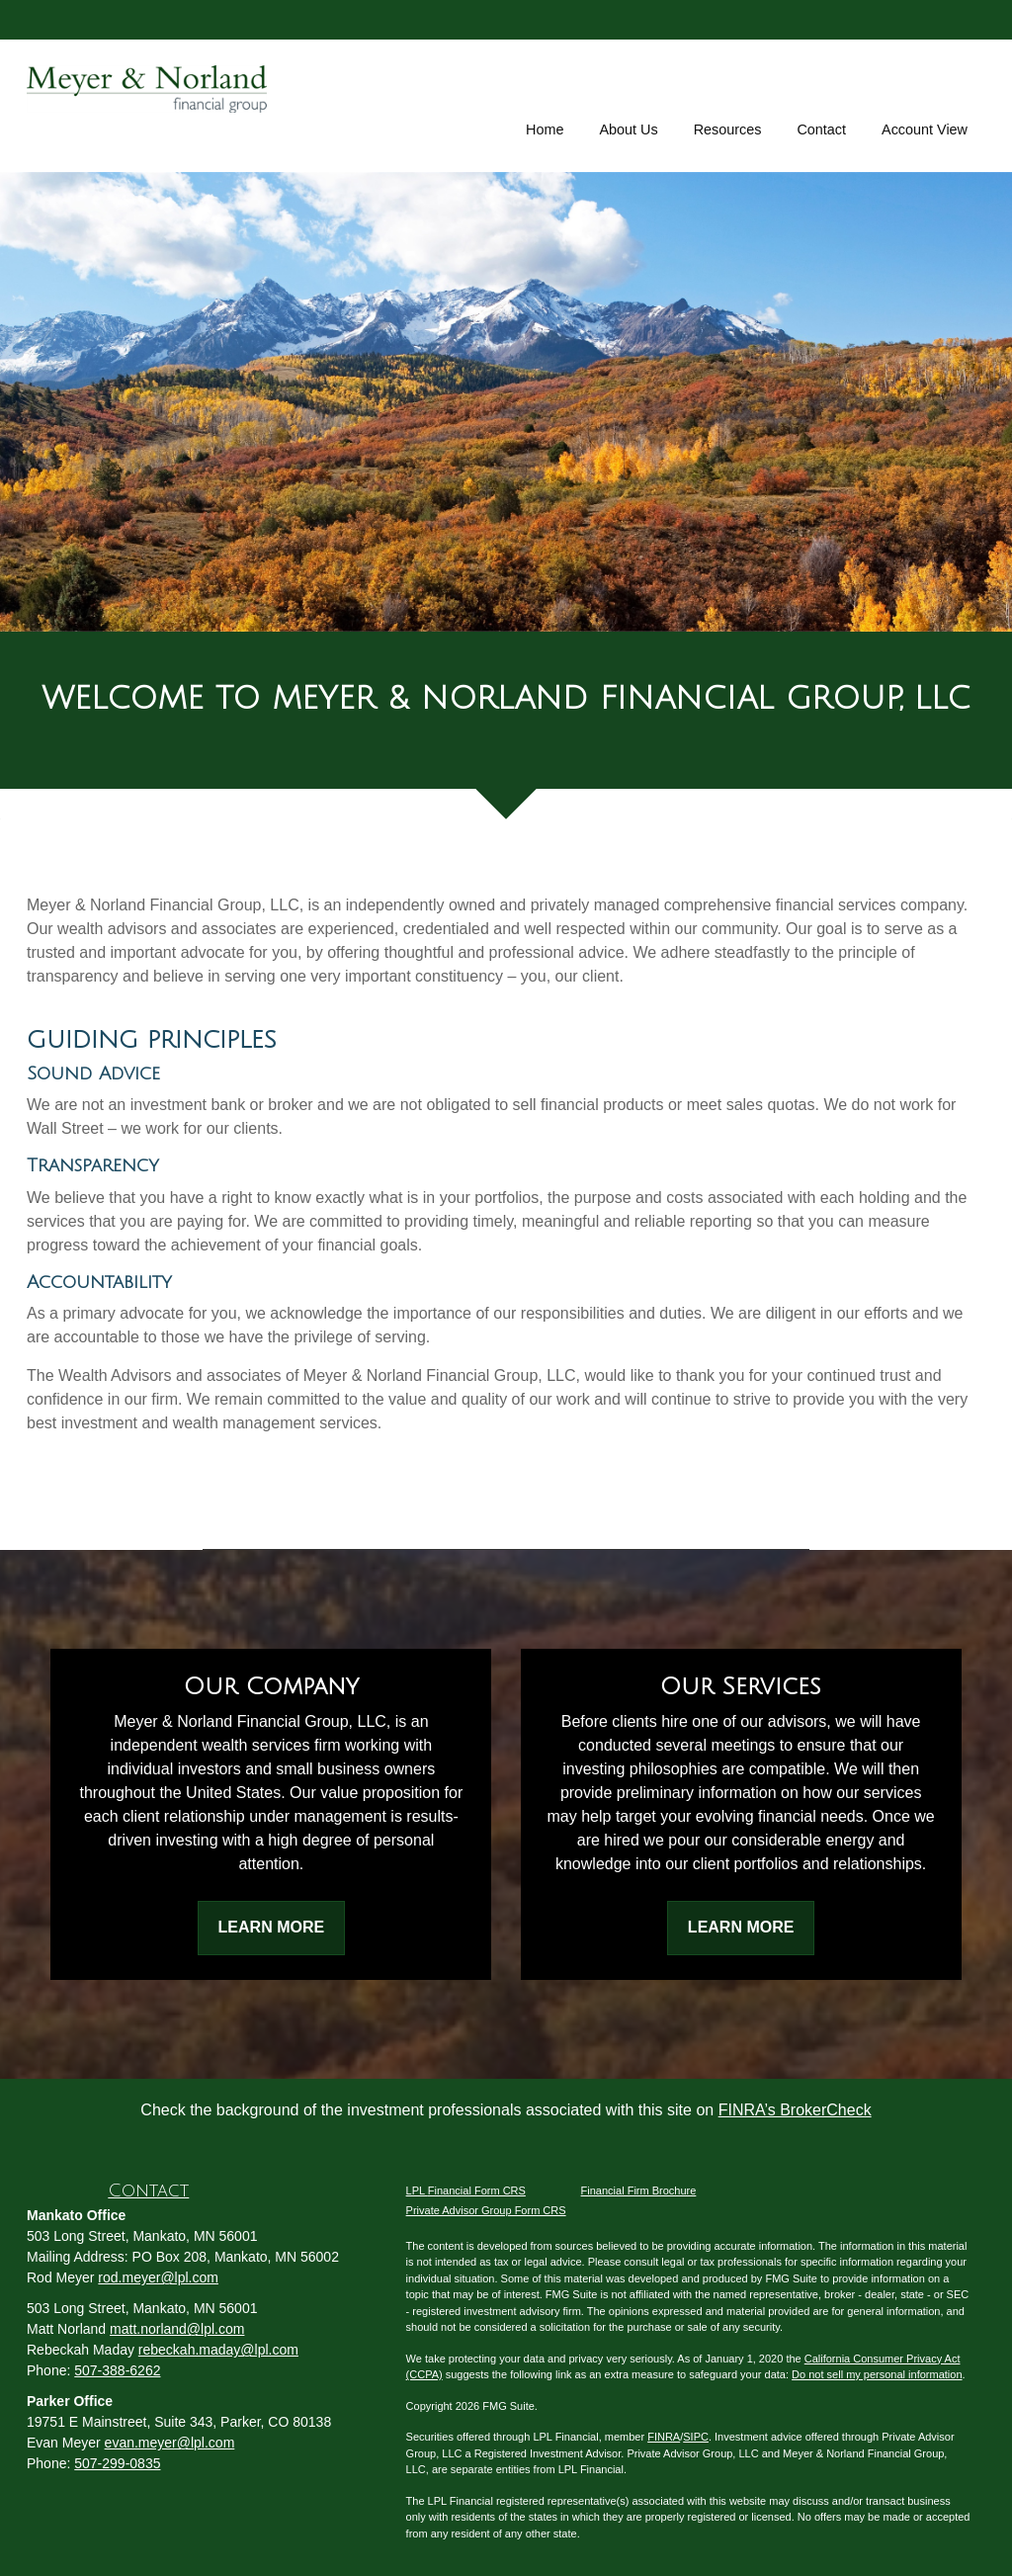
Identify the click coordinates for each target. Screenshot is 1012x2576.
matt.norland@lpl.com (177, 2329)
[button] (628, 102)
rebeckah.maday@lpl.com (218, 2350)
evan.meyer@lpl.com (170, 2442)
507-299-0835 (117, 2463)
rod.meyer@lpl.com (158, 2277)
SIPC (696, 2437)
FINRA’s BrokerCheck (795, 2110)
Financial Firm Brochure (639, 2190)
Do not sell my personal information (877, 2374)
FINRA (663, 2437)
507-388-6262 (117, 2370)
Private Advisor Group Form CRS (486, 2210)
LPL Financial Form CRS (466, 2190)
